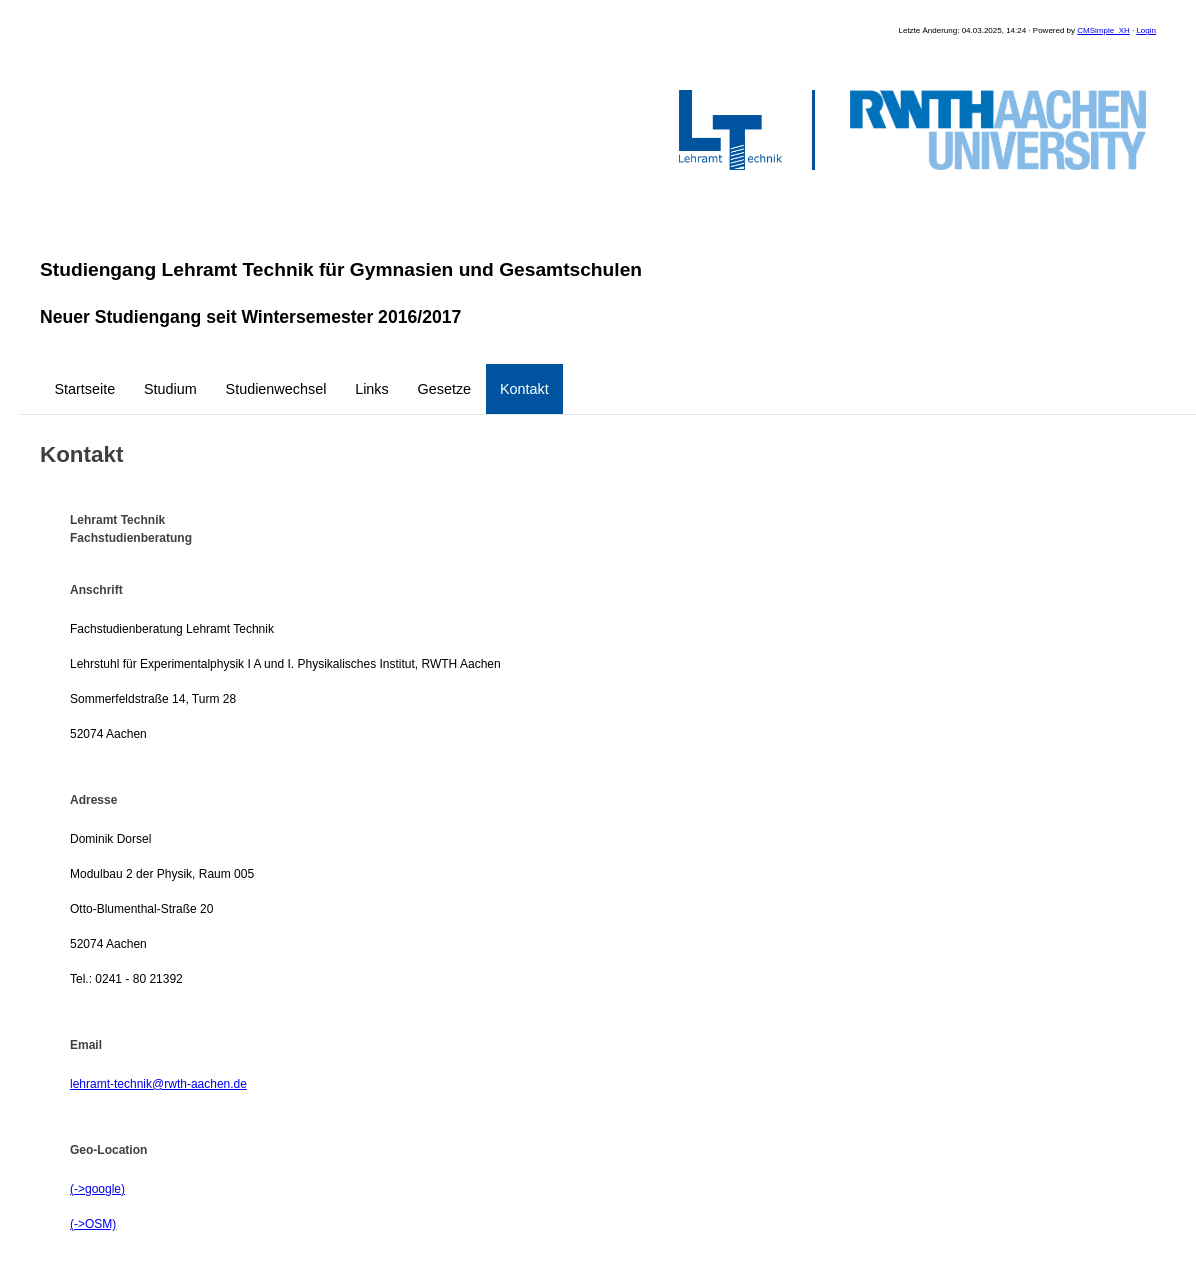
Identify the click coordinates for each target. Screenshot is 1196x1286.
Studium (170, 389)
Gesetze (445, 389)
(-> (77, 1189)
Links (372, 389)
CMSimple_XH (1103, 30)
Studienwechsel (276, 389)
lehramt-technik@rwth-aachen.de (158, 1084)
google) (105, 1189)
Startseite (84, 389)
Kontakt (524, 389)
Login (1146, 30)
